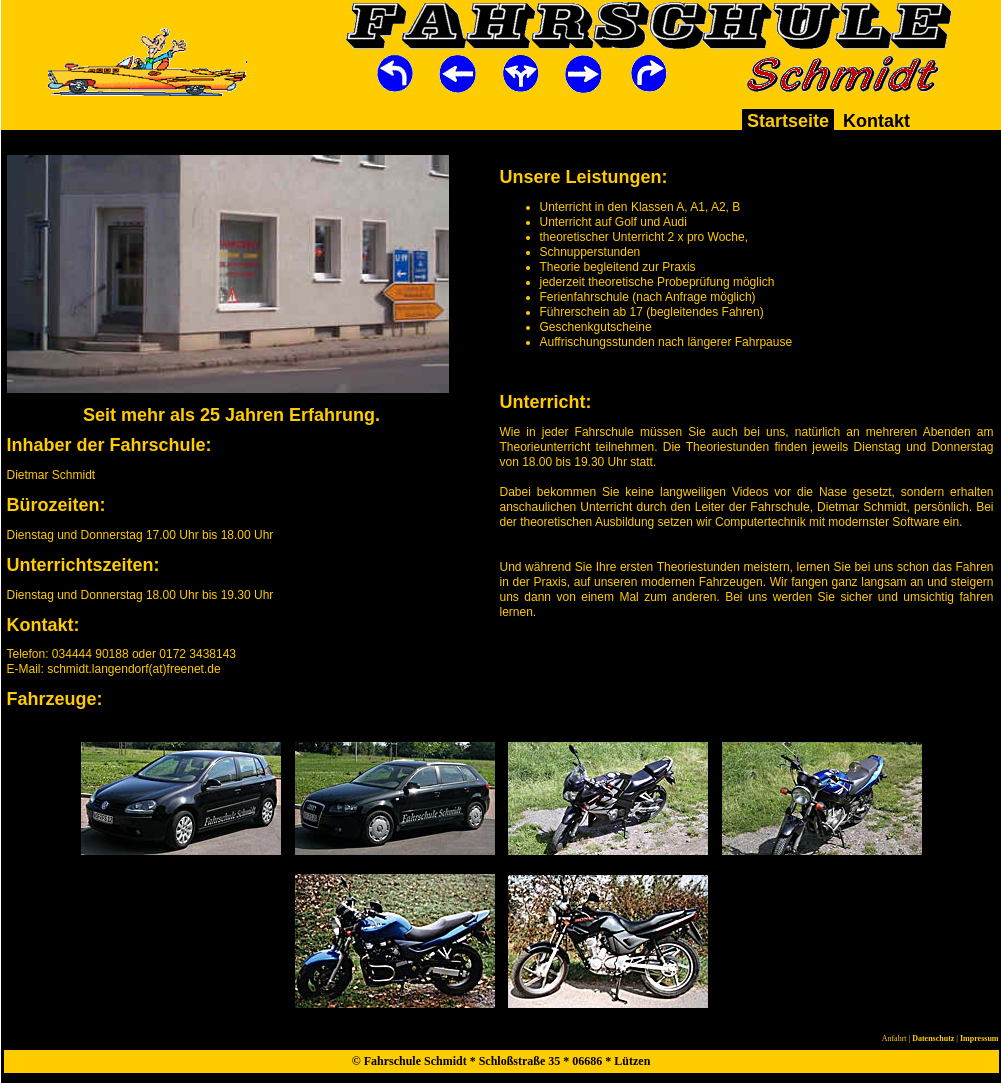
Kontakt (876, 121)
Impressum (979, 1038)
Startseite (788, 121)
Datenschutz (933, 1038)
